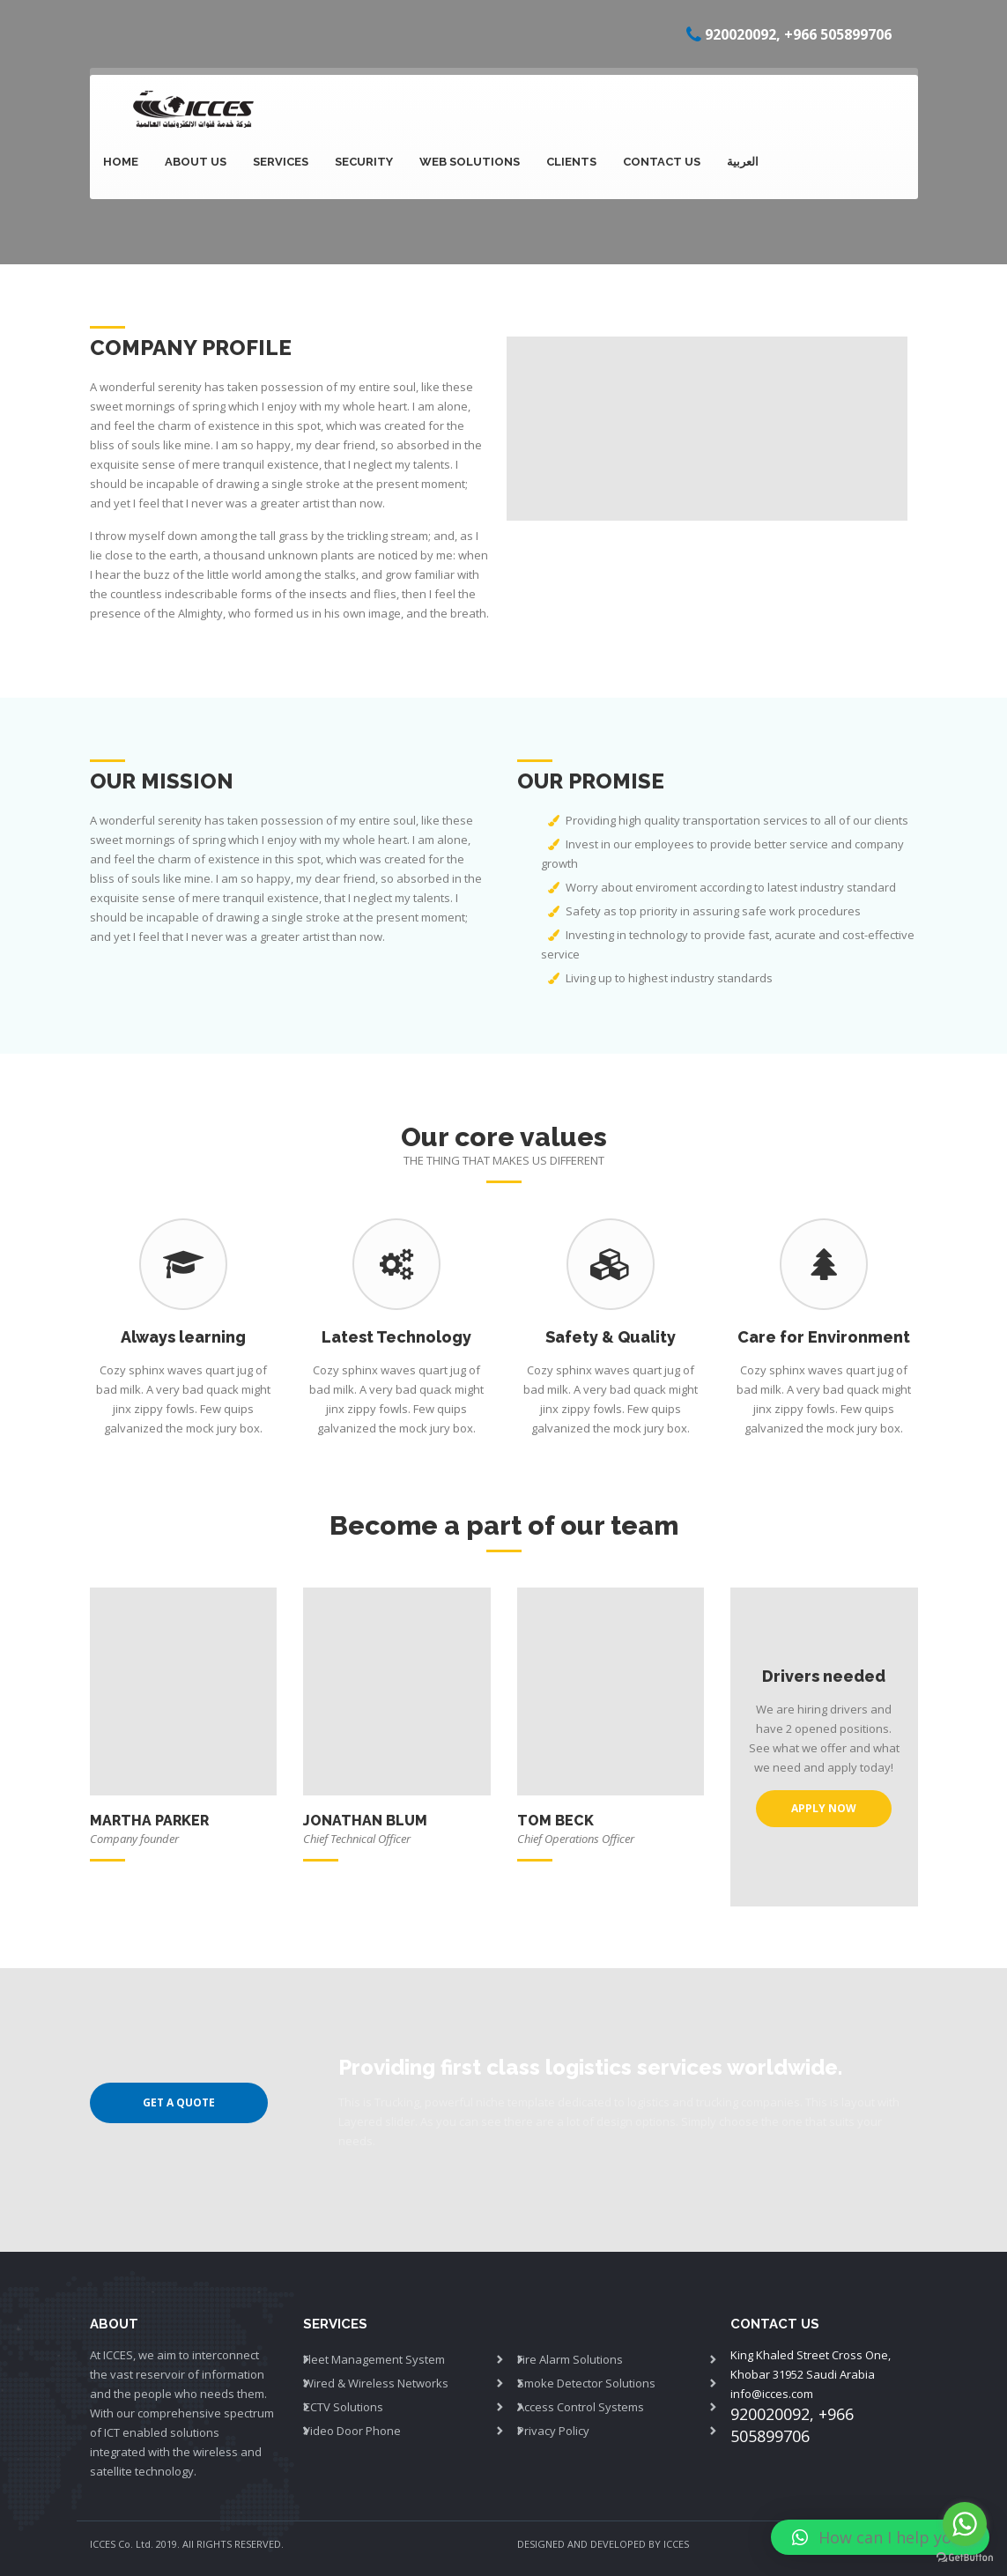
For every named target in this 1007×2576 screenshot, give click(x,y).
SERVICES (280, 161)
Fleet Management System (374, 2359)
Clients (571, 161)
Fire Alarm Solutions (570, 2359)
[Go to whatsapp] (965, 2524)
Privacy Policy (553, 2431)
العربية (743, 161)
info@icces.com (771, 2394)
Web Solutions (469, 161)
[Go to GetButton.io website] (965, 2558)
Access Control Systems (580, 2407)
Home (120, 161)
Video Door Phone (352, 2431)
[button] (880, 2537)
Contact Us (661, 161)
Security (364, 161)
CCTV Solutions (343, 2407)
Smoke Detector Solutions (586, 2383)
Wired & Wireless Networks (375, 2383)
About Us (195, 161)
